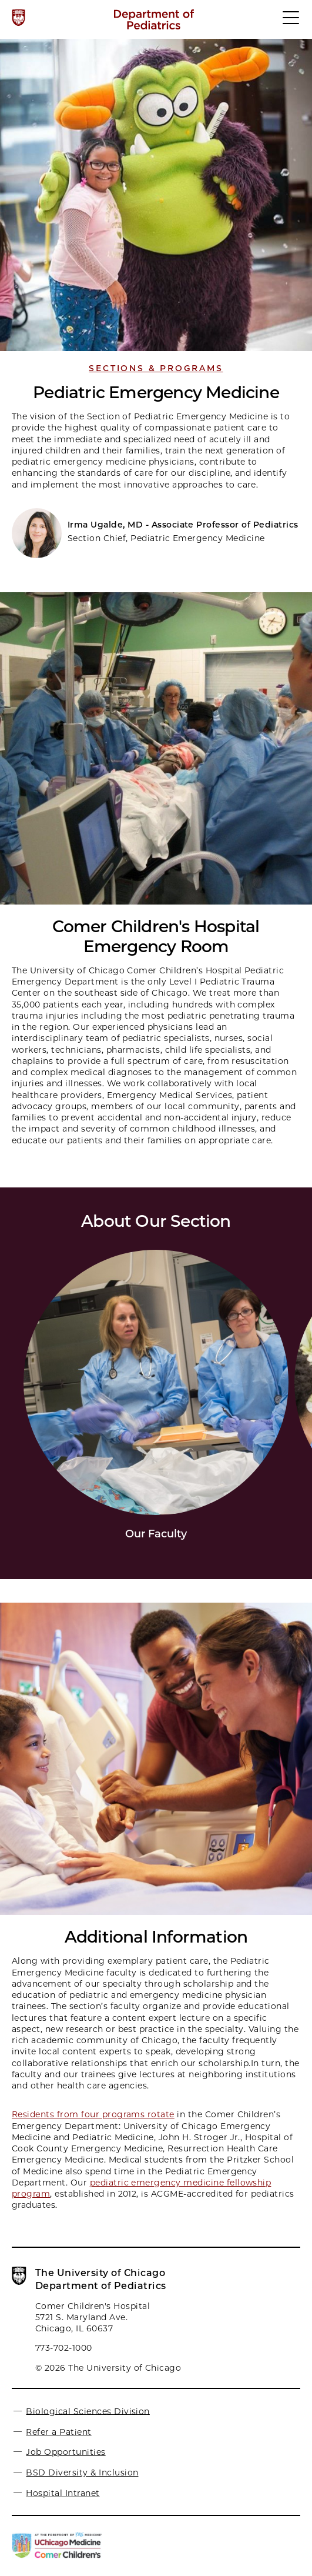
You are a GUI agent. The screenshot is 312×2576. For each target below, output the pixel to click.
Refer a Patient (58, 2431)
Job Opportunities (65, 2452)
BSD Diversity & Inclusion (82, 2472)
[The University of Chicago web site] (18, 17)
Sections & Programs (156, 368)
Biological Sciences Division (87, 2410)
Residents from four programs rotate (93, 2114)
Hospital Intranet (62, 2493)
